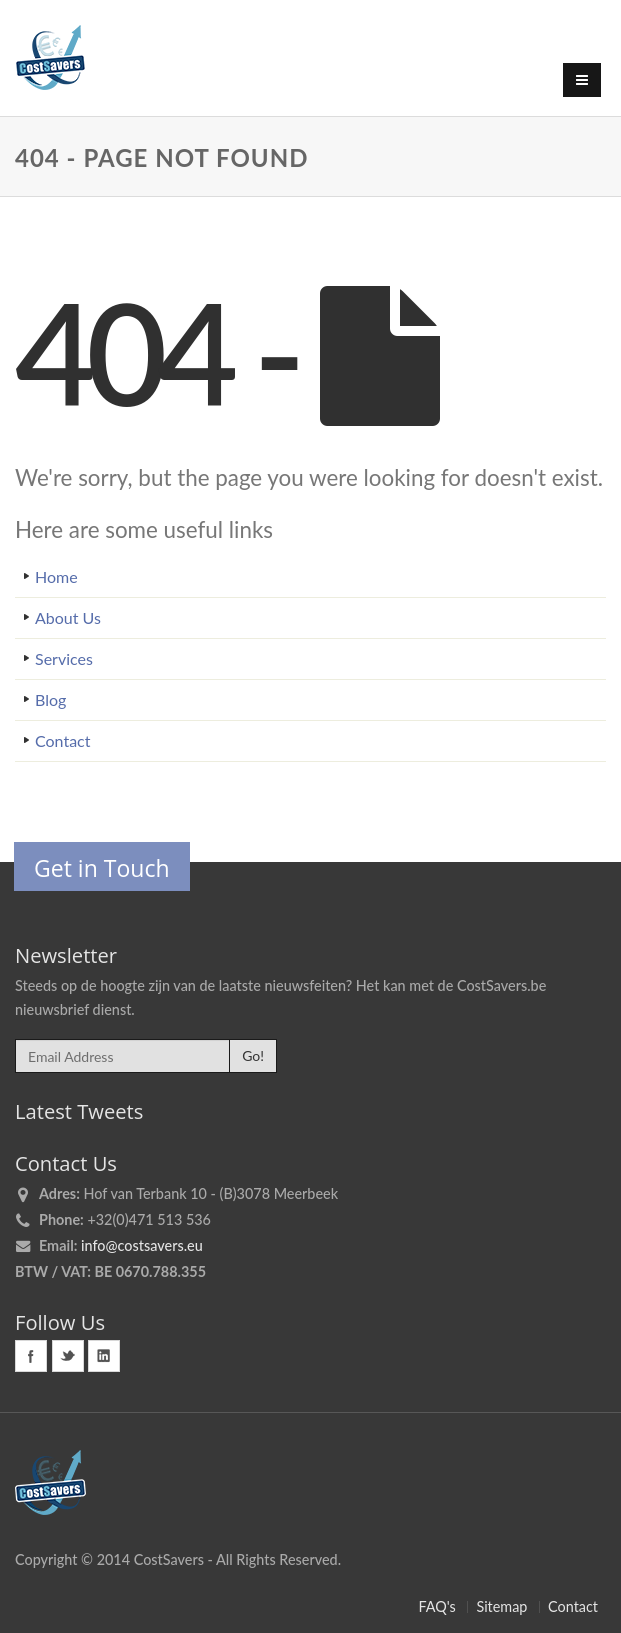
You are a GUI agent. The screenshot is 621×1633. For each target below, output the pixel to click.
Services (64, 658)
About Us (68, 617)
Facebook (31, 1356)
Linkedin (104, 1356)
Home (56, 576)
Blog (50, 699)
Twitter (68, 1356)
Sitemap (501, 1606)
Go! (253, 1055)
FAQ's (436, 1606)
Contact (62, 740)
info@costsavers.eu (142, 1245)
